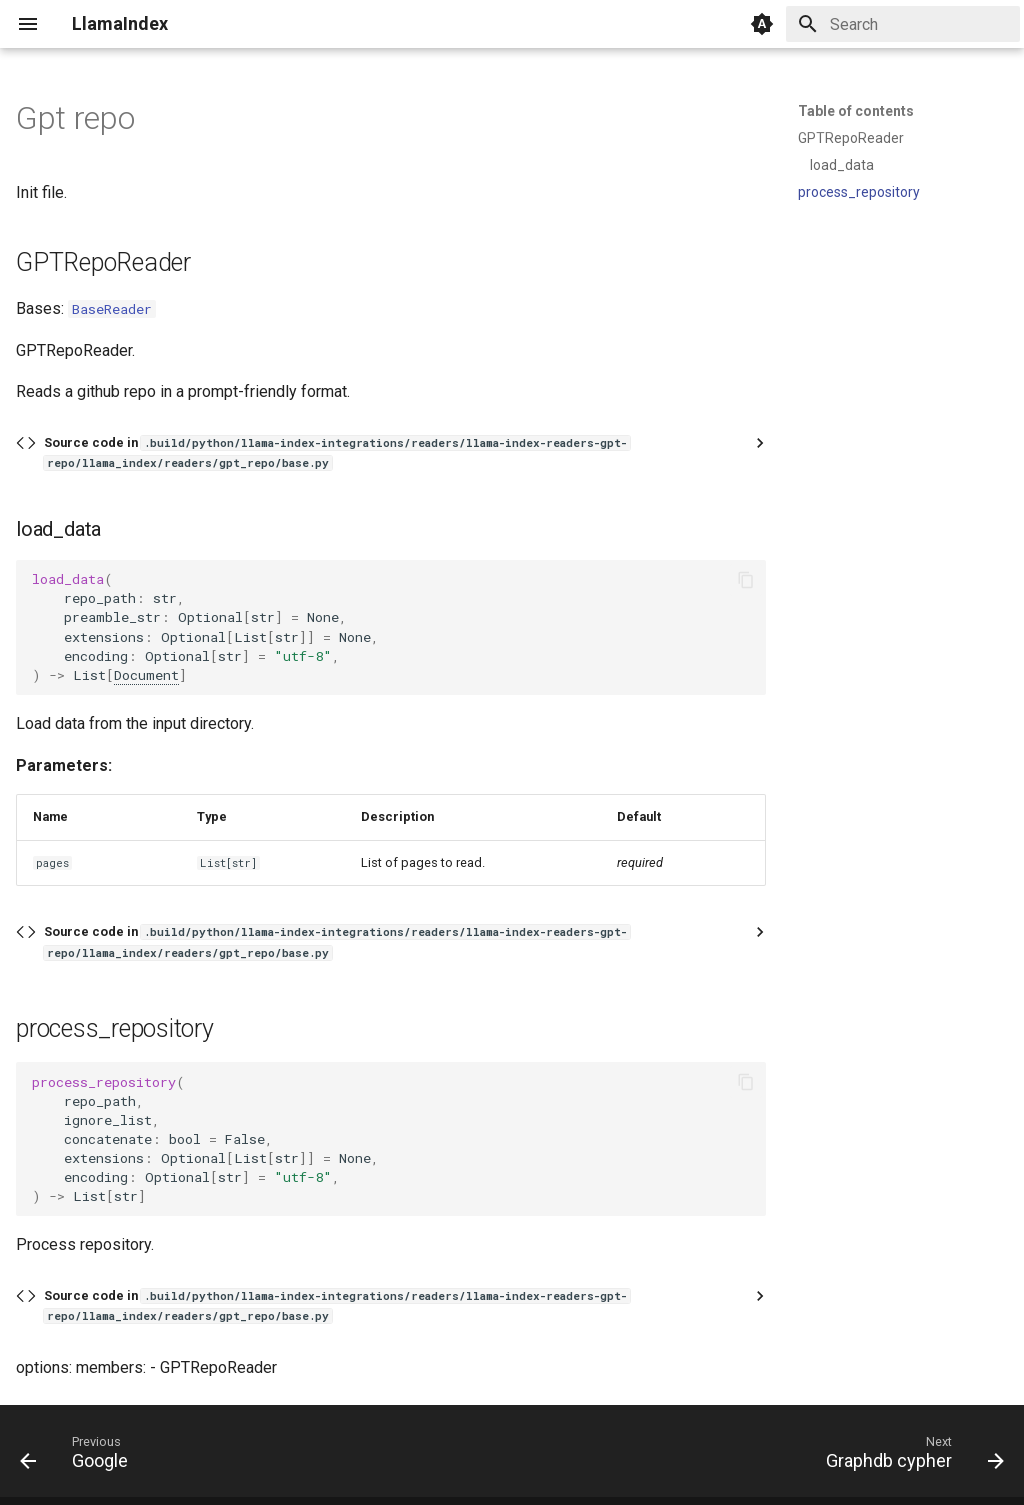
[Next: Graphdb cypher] (909, 1457)
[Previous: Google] (79, 1457)
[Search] (903, 24)
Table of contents (856, 111)
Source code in (337, 452)
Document (146, 675)
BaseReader (112, 309)
